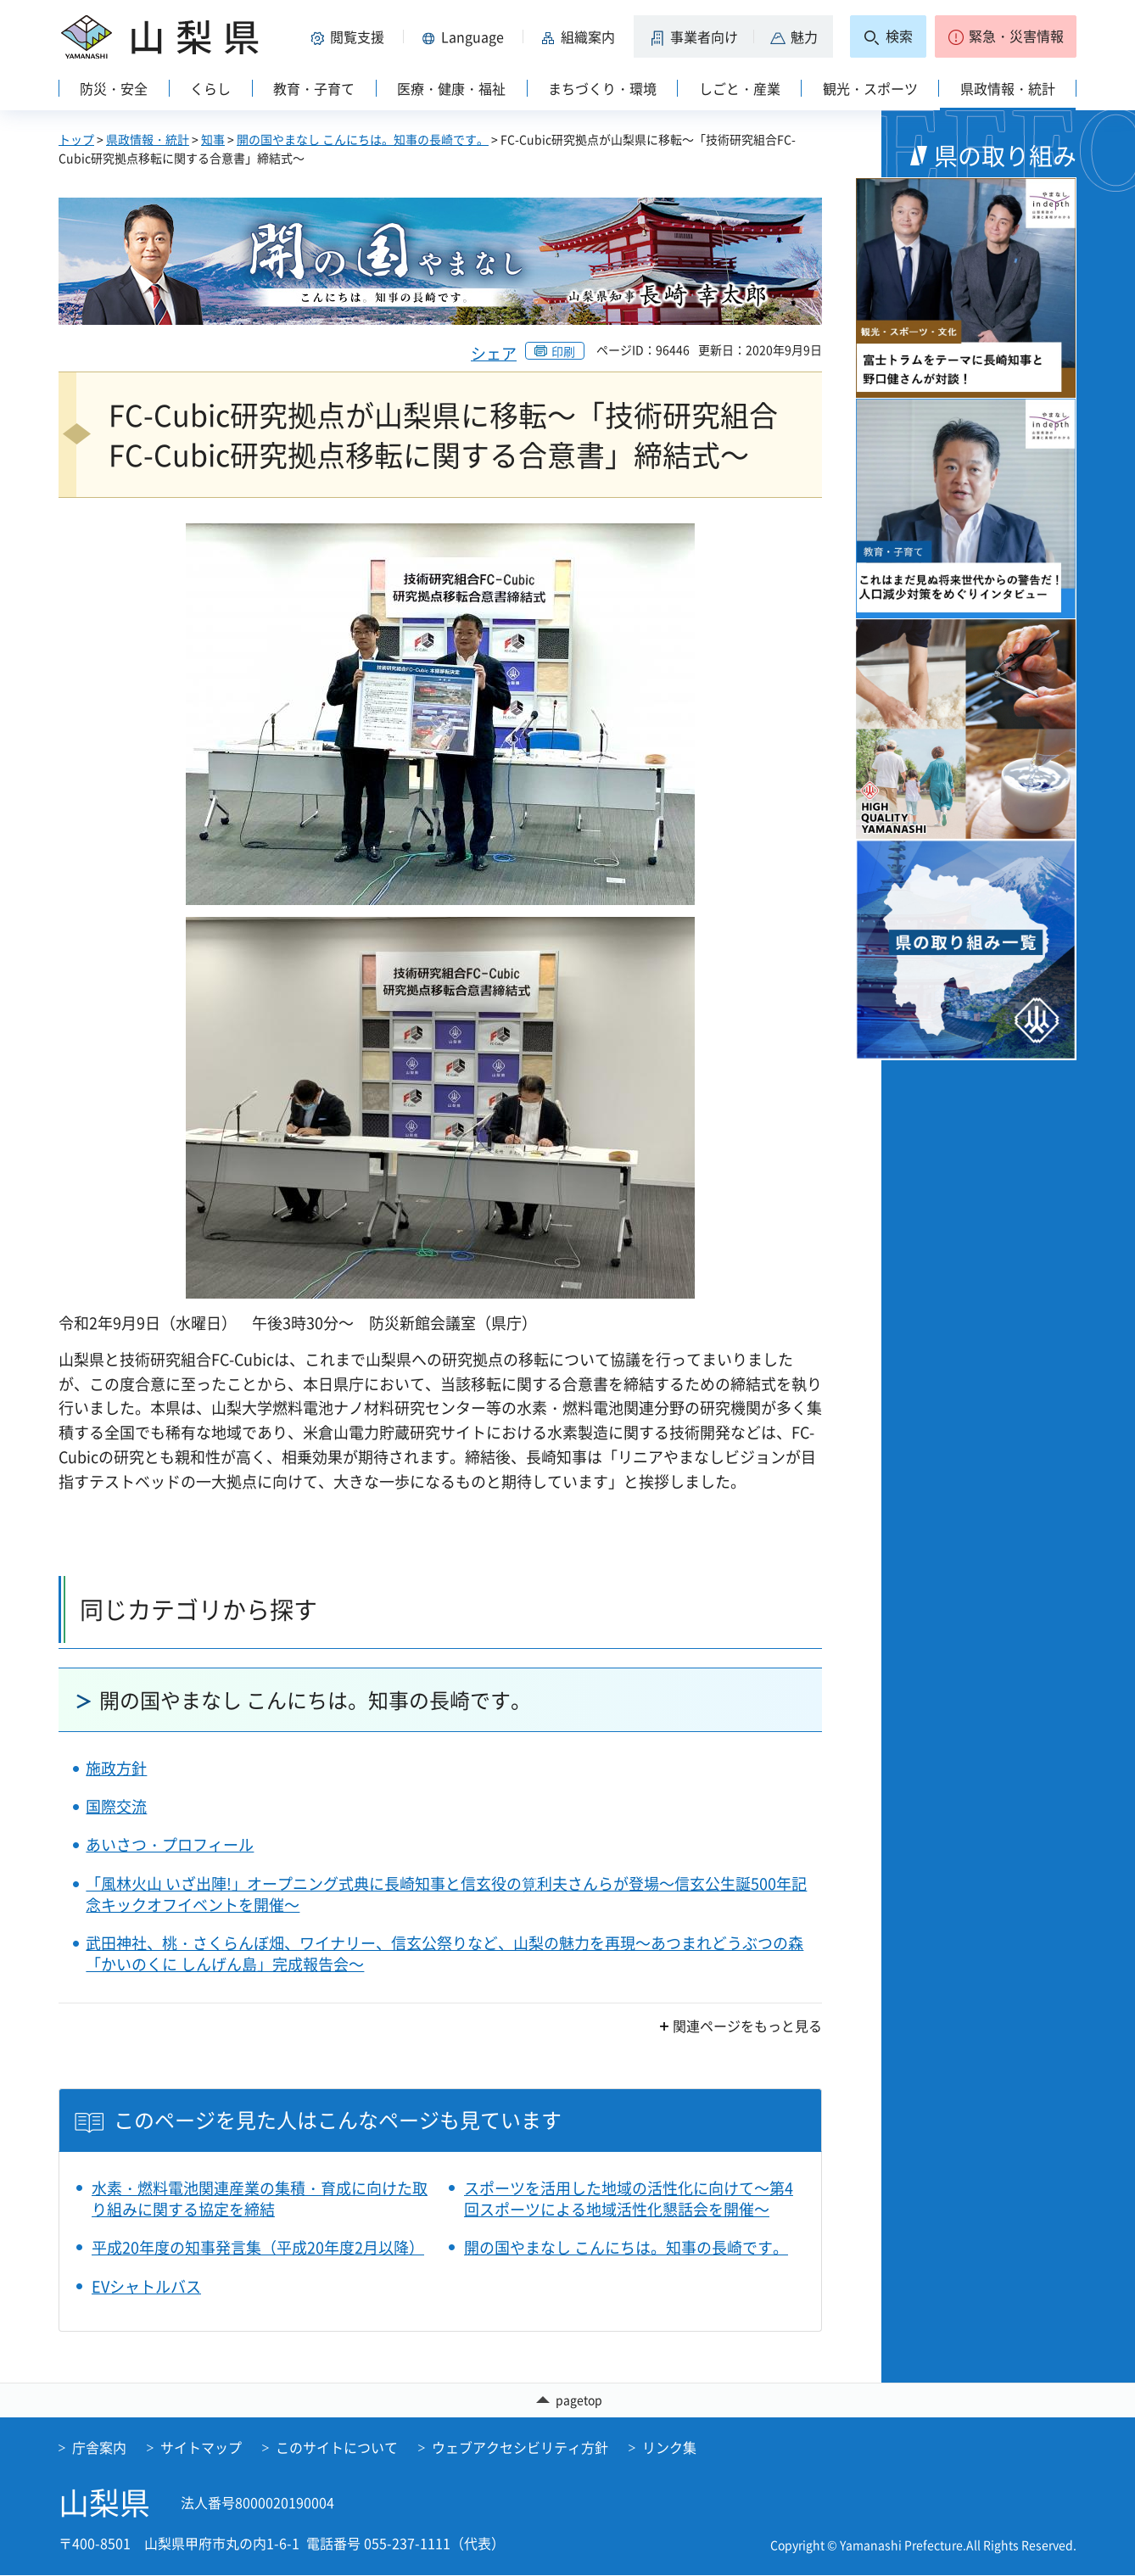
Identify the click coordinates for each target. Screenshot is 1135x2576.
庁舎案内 (99, 2448)
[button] (350, 36)
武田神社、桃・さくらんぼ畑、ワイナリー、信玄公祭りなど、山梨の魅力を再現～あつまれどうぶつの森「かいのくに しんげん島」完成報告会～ (444, 1953)
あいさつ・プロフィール (170, 1844)
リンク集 (669, 2448)
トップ (76, 139)
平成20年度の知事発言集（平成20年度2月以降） (258, 2247)
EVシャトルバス (146, 2286)
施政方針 (116, 1768)
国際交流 (116, 1806)
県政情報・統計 (147, 139)
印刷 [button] (563, 351)
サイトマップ (201, 2448)
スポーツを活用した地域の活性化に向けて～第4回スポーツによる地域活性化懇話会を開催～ (628, 2198)
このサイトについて (337, 2448)
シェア (494, 353)
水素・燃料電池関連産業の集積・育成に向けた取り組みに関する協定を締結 (260, 2198)
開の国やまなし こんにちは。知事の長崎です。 (363, 139)
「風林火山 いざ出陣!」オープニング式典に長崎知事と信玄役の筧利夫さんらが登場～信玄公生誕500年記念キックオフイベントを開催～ (446, 1894)
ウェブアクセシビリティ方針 (520, 2448)
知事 (213, 139)
